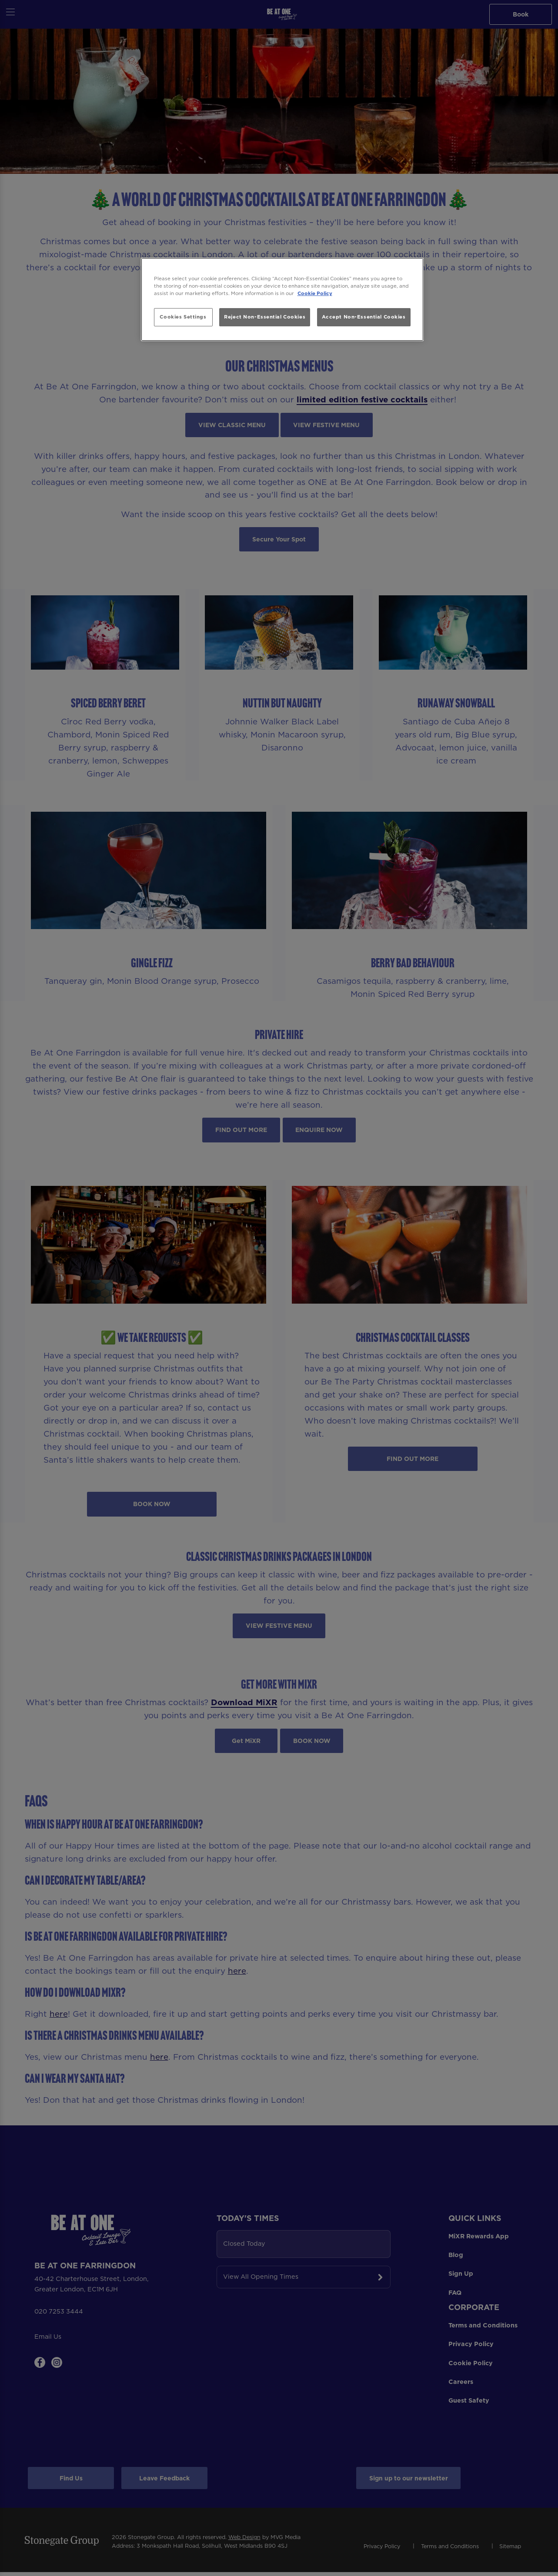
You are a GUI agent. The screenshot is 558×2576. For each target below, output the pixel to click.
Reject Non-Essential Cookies (264, 316)
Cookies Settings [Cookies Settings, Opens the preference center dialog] (183, 316)
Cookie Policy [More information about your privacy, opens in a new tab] (314, 293)
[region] (282, 300)
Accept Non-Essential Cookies (364, 316)
